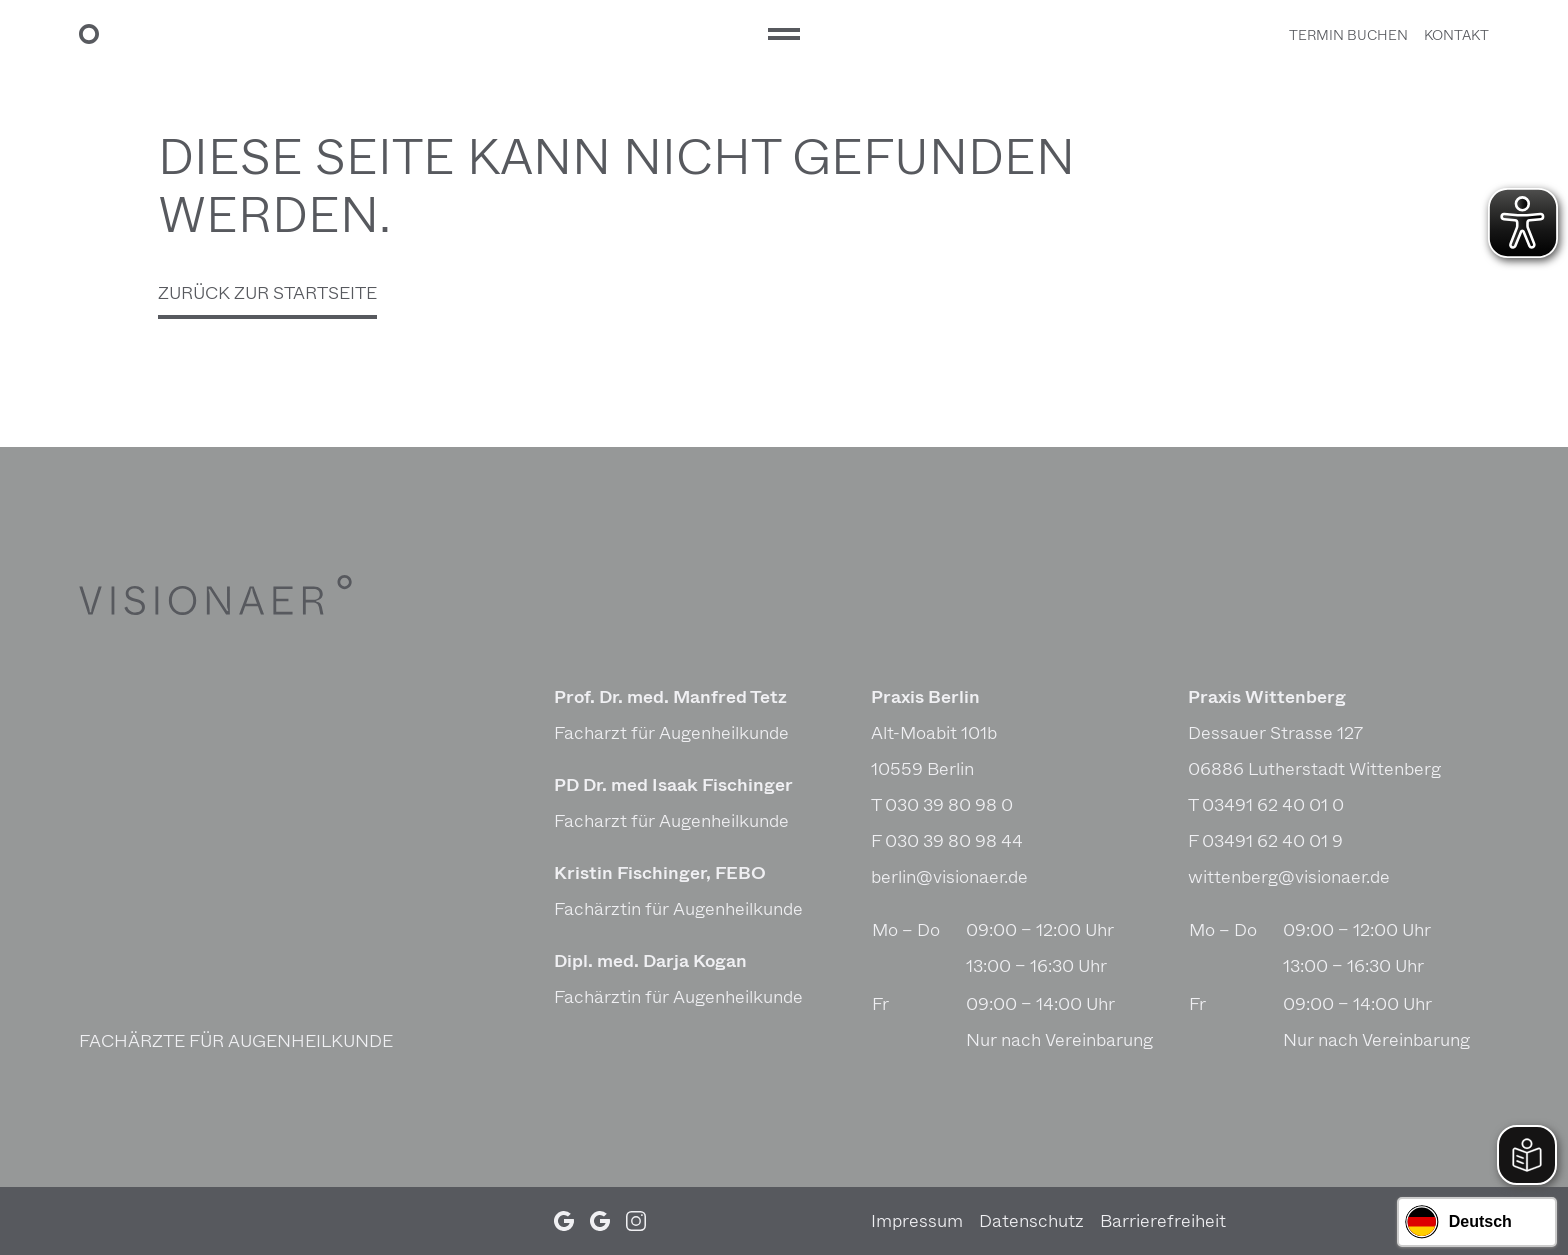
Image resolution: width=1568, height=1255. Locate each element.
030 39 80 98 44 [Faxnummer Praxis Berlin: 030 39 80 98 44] (954, 841)
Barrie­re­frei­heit (1163, 1221)
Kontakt (1456, 35)
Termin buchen (1348, 35)
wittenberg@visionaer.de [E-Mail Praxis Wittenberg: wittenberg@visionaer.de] (1289, 877)
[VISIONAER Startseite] (415, 34)
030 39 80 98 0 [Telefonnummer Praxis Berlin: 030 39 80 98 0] (949, 805)
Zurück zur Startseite (267, 293)
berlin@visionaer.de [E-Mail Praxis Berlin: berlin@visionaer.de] (949, 877)
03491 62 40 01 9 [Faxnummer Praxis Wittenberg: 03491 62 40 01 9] (1272, 841)
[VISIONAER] (229, 595)
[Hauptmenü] (784, 34)
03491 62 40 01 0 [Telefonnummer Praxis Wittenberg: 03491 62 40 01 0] (1273, 805)
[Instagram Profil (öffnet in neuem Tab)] (636, 1221)
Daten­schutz (1031, 1221)
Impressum (917, 1221)
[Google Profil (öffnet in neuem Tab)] (564, 1221)
